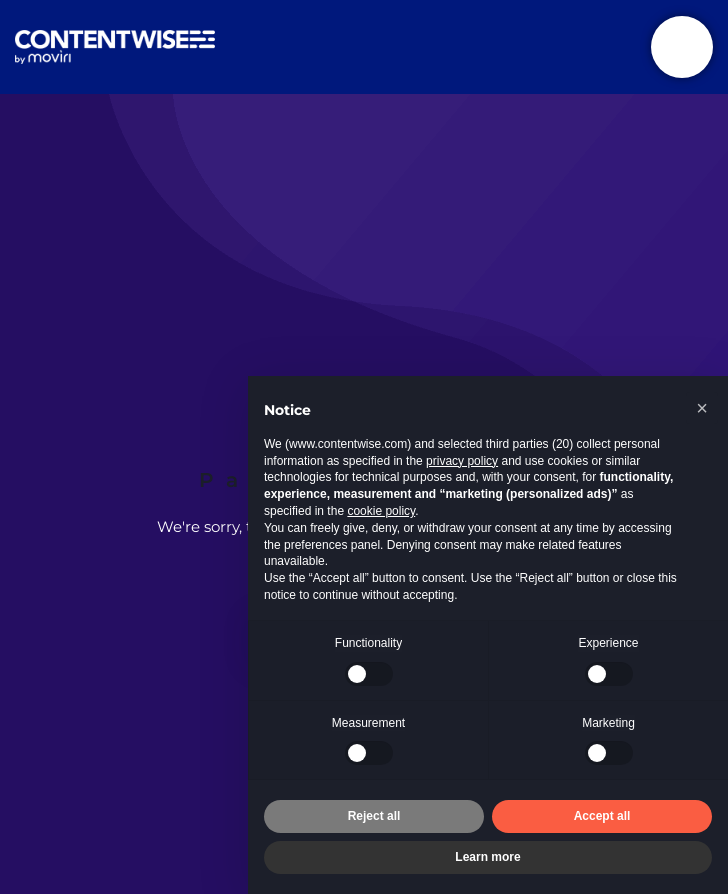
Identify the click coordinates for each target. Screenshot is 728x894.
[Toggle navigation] (682, 47)
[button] (702, 408)
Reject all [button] (374, 816)
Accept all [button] (602, 816)
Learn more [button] (487, 857)
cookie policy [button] (381, 511)
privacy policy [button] (462, 461)
